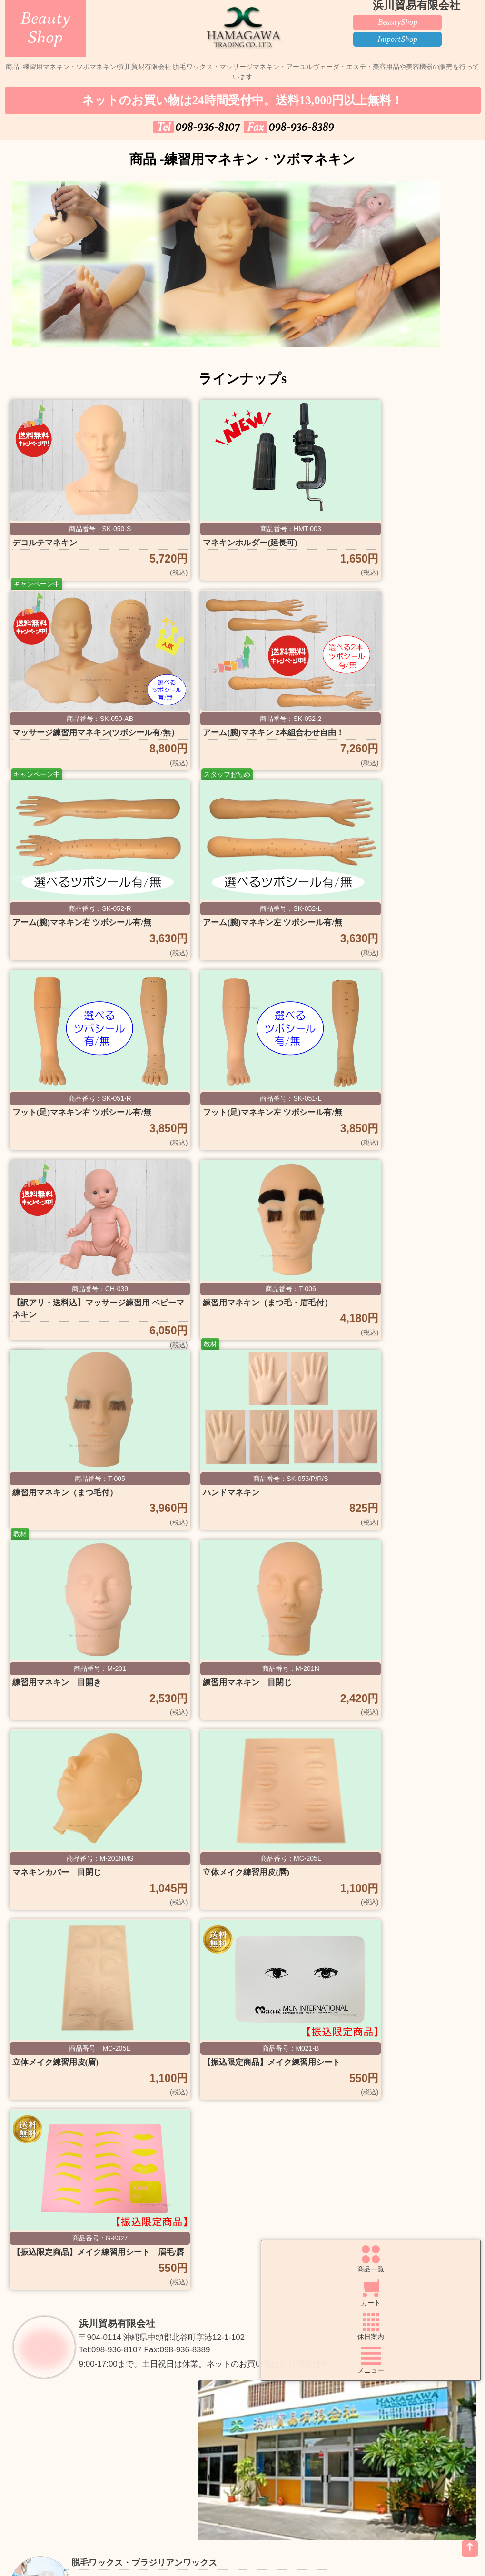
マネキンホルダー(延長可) (225, 528)
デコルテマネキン (50, 528)
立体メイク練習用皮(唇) (63, 1527)
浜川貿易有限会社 (126, 1828)
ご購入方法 (183, 2441)
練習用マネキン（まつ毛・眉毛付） (79, 1134)
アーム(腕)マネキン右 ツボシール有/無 (241, 734)
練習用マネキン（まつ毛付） (232, 1127)
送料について (302, 2441)
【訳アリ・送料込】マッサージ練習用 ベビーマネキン (394, 934)
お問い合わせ (183, 2465)
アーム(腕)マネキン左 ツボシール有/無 (398, 734)
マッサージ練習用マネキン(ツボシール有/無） (395, 535)
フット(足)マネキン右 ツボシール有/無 (83, 934)
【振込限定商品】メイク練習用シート (394, 1534)
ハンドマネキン (360, 1127)
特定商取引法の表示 (64, 2490)
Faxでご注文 (421, 2441)
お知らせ (302, 2465)
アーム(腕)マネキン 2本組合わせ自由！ (80, 734)
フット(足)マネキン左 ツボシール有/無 (241, 934)
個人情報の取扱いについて (421, 2465)
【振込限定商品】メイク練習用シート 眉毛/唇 (79, 1734)
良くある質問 (64, 2465)
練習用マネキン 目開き (64, 1327)
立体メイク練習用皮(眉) (220, 1527)
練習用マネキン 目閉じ (222, 1327)
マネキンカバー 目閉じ (379, 1327)
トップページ (64, 2441)
